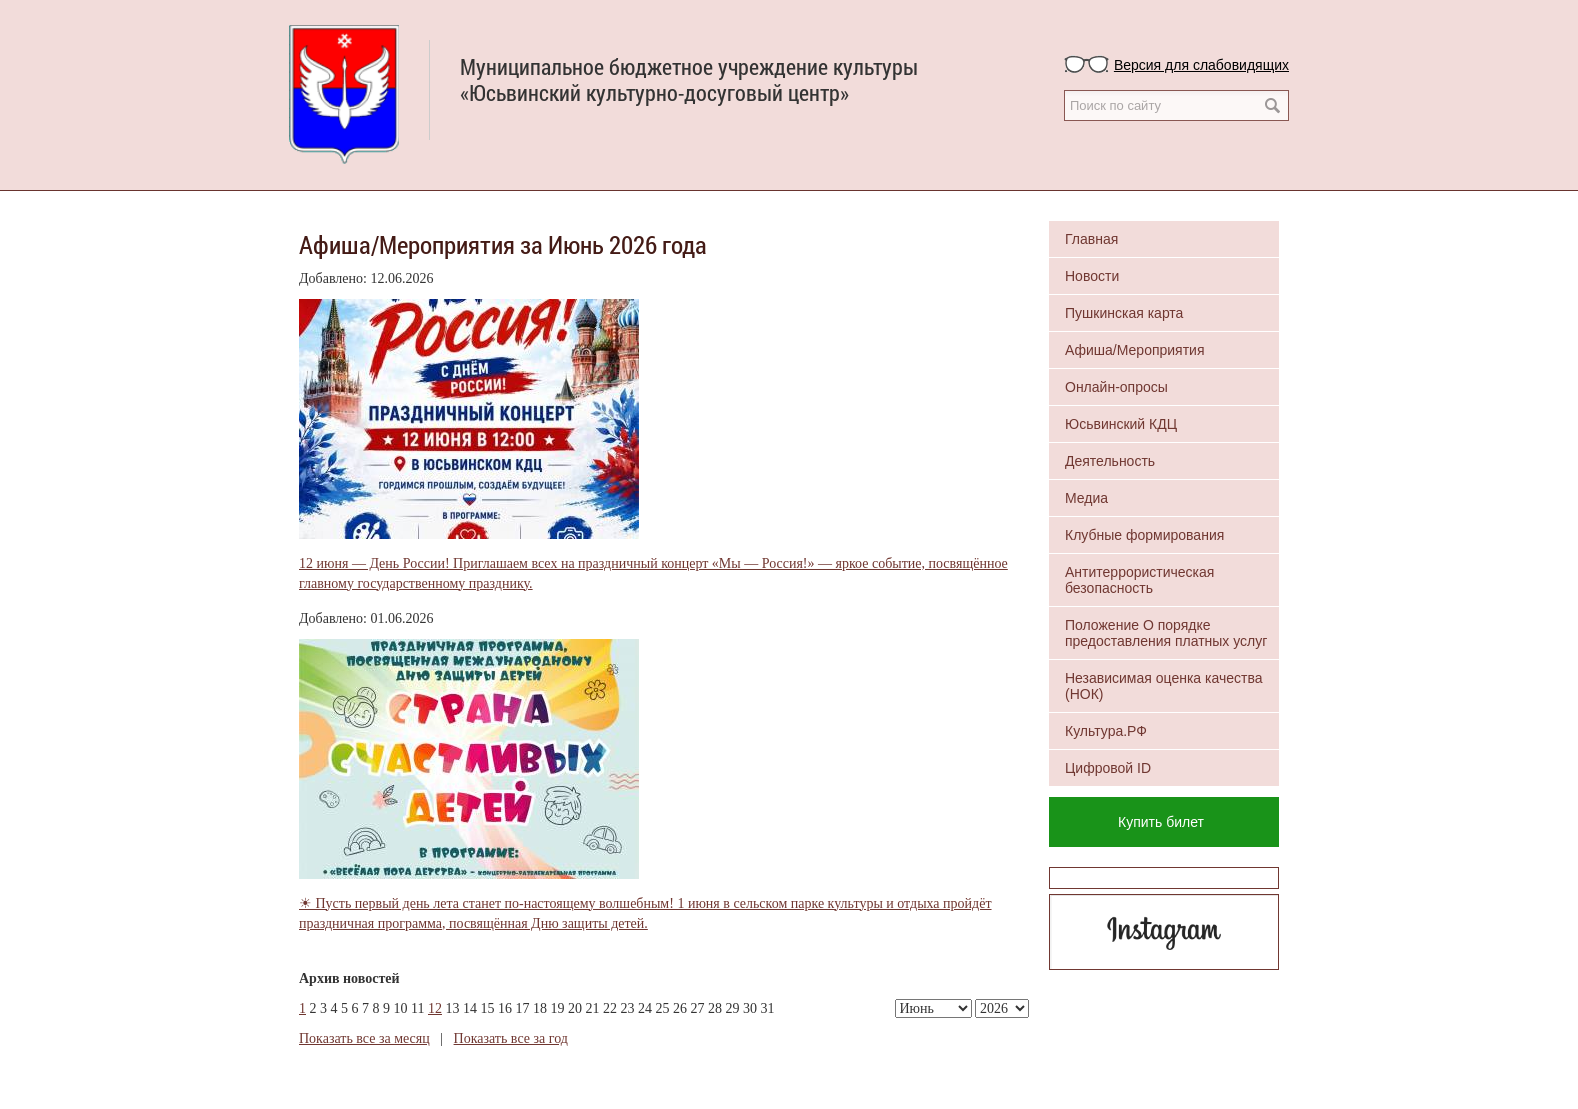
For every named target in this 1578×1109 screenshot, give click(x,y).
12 (435, 1008)
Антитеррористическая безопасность (1139, 580)
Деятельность (1110, 461)
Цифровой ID (1108, 768)
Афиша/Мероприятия (1135, 350)
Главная (1091, 239)
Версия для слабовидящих (1201, 65)
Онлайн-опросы (1116, 387)
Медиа (1086, 498)
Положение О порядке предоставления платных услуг (1166, 633)
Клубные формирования (1144, 535)
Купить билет (1161, 822)
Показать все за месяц (364, 1038)
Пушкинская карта (1124, 313)
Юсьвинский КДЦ (1121, 424)
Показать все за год (511, 1038)
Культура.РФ (1106, 731)
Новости (1092, 276)
